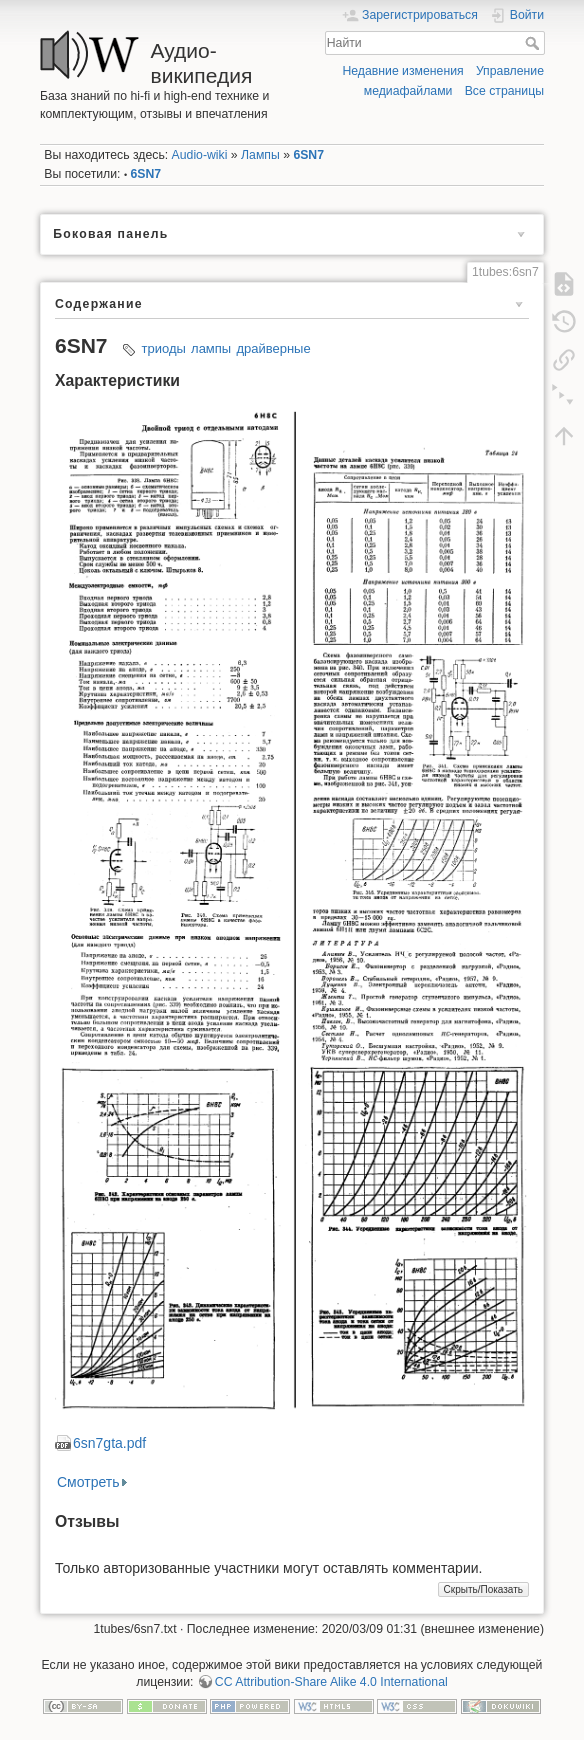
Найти (534, 43)
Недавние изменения (402, 71)
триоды (164, 348)
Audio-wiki (200, 155)
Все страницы (504, 91)
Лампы (260, 155)
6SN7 (308, 155)
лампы (211, 348)
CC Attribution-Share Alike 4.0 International (331, 1682)
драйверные (273, 348)
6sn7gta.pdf (109, 1443)
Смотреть (88, 1482)
